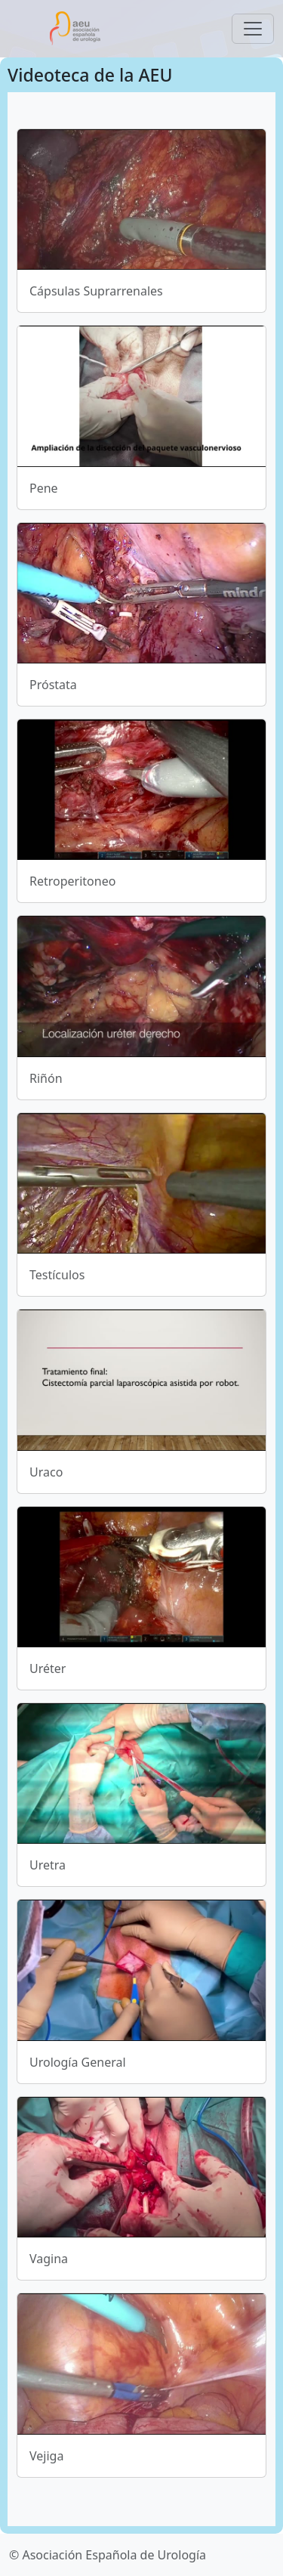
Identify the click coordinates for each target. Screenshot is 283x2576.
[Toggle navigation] (253, 29)
